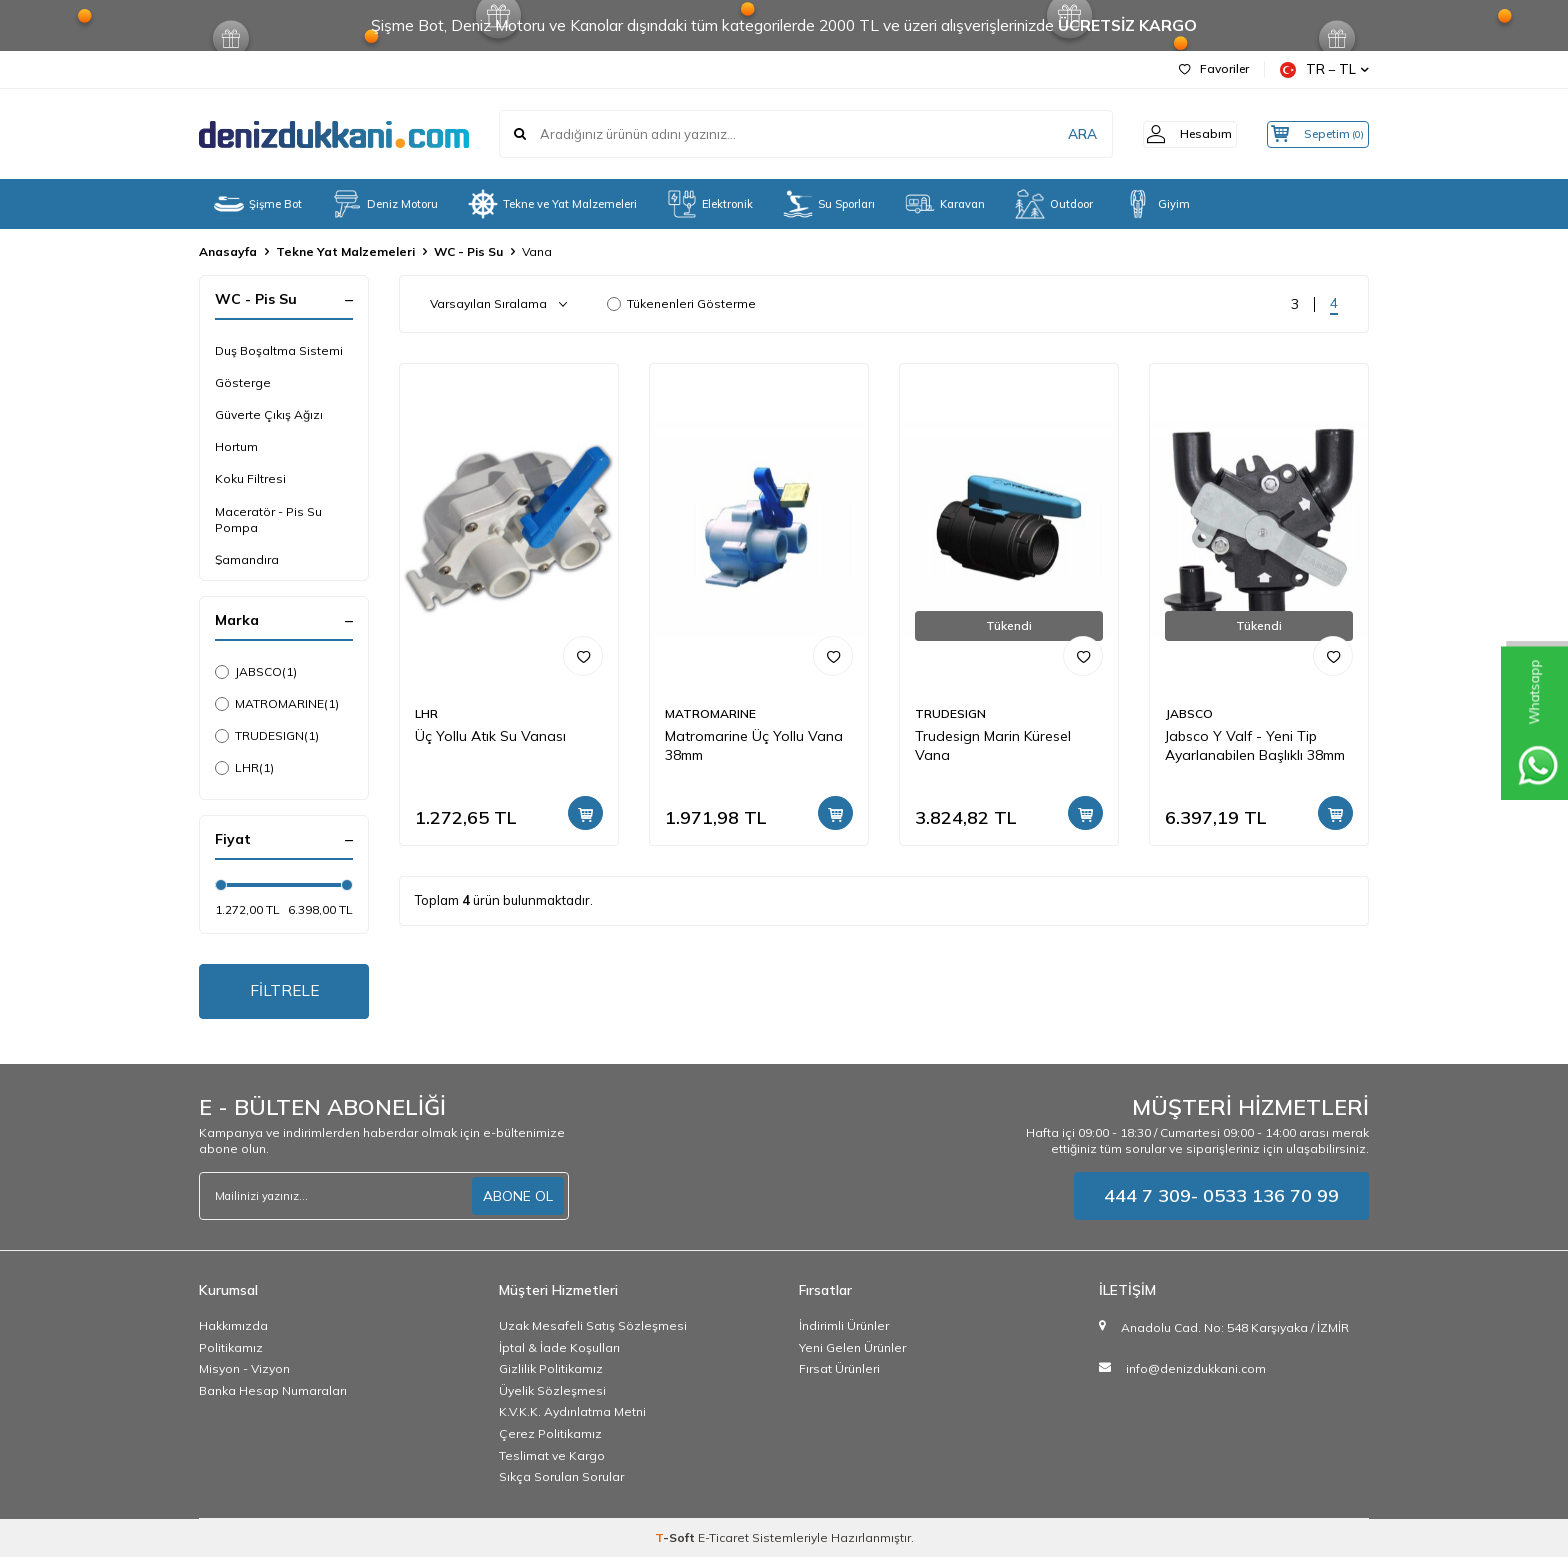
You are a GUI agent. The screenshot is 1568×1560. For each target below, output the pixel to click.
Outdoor (1054, 204)
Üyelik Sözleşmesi (552, 1393)
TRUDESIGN (267, 736)
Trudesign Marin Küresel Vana (993, 745)
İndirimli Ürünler (844, 1328)
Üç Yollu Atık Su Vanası (490, 736)
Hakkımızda (233, 1328)
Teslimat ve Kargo (552, 1457)
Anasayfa (228, 251)
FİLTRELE (284, 992)
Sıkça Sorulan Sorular (561, 1479)
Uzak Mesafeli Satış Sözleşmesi (593, 1328)
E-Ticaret (723, 1540)
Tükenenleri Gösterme (681, 303)
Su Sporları (829, 204)
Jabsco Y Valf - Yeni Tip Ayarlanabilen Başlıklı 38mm (1255, 745)
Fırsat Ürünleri (839, 1371)
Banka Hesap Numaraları (273, 1393)
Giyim (1156, 204)
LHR (244, 768)
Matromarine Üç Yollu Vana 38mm (754, 745)
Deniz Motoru (385, 204)
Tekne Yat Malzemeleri (345, 251)
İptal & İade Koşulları (559, 1349)
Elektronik (710, 204)
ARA (1056, 134)
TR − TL (1324, 69)
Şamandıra (247, 559)
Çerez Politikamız (550, 1436)
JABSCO (256, 672)
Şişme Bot (258, 204)
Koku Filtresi (250, 478)
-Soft (676, 1540)
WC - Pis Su (468, 251)
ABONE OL (518, 1198)
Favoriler (1214, 68)
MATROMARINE (277, 704)
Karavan (945, 204)
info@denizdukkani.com (1196, 1370)
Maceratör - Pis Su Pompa (268, 519)
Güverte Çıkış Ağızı (269, 414)
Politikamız (231, 1349)
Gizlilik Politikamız (551, 1371)
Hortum (236, 446)
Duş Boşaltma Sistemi (279, 350)
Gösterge (243, 382)
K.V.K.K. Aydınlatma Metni (572, 1414)
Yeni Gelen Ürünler (852, 1349)
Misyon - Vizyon (244, 1371)
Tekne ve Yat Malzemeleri (552, 204)
